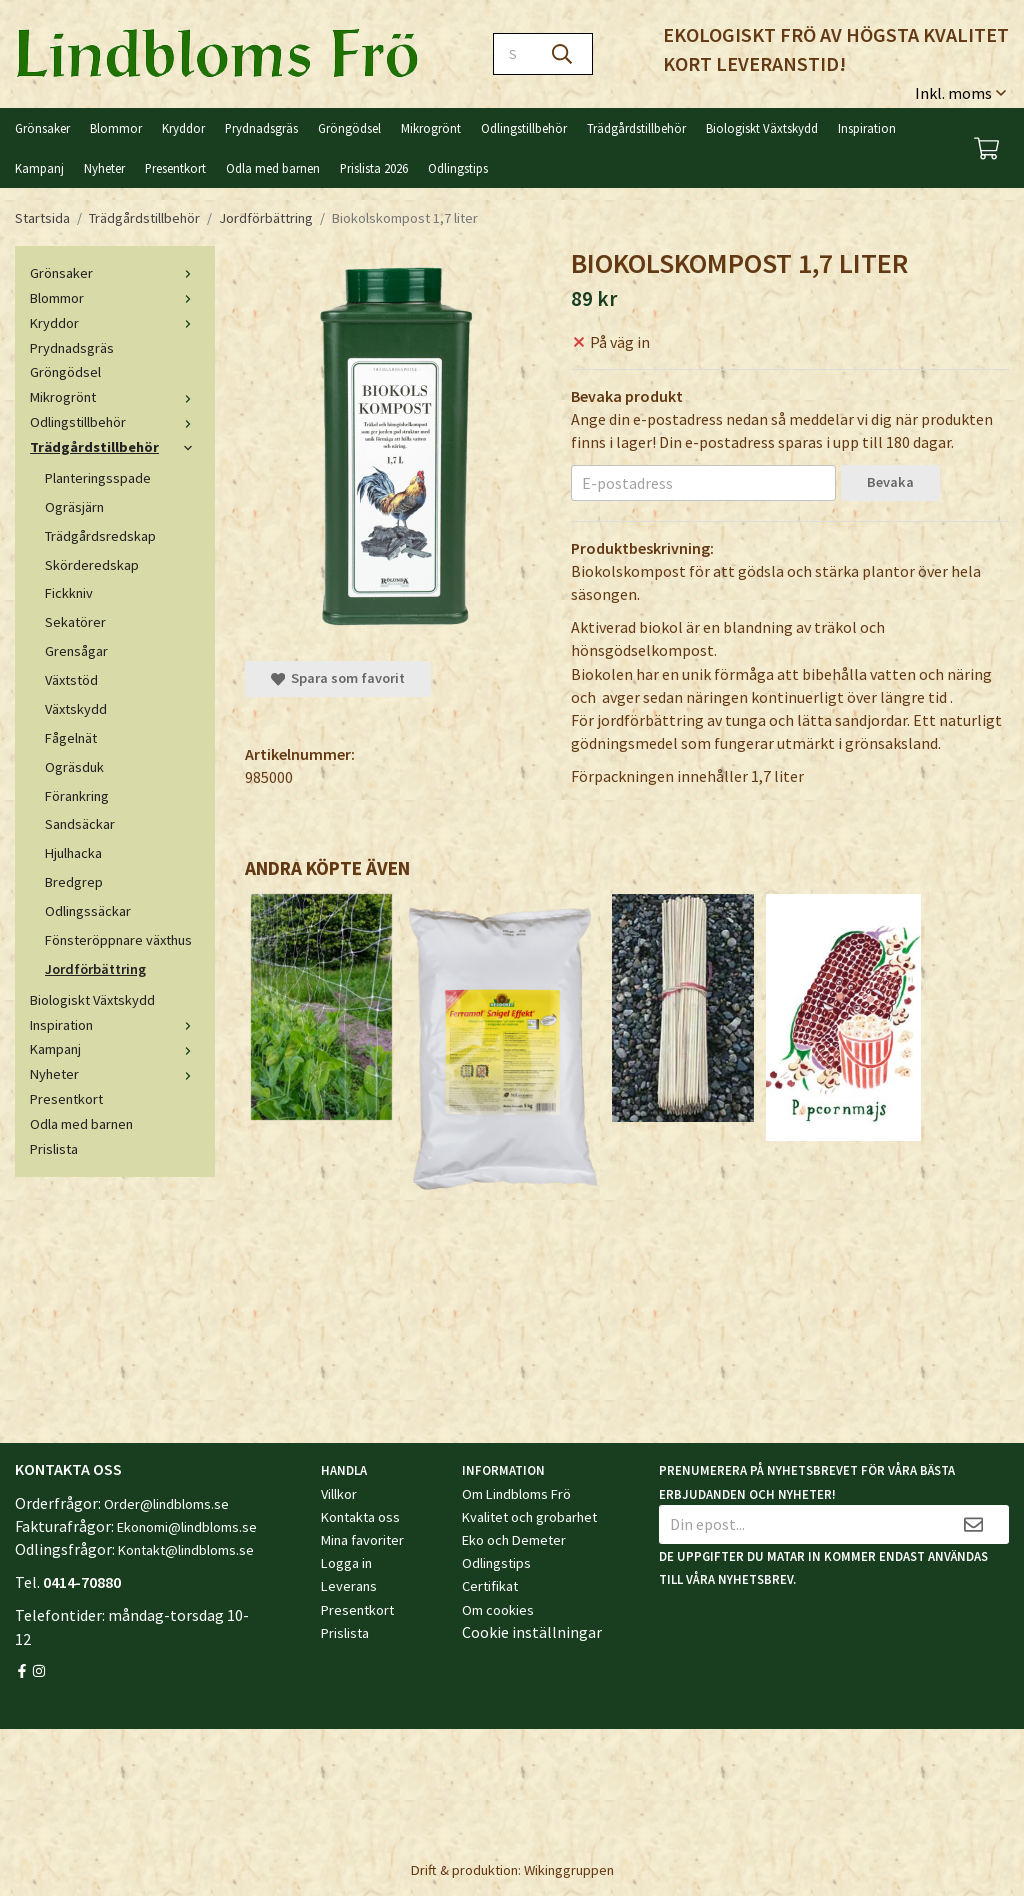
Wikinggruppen (569, 1870)
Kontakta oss (360, 1517)
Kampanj (39, 168)
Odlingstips (458, 168)
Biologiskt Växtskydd (762, 128)
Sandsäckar (80, 824)
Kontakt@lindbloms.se (186, 1550)
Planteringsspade (98, 478)
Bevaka (890, 482)
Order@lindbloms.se (166, 1504)
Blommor (116, 128)
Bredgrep (74, 882)
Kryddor (183, 128)
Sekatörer (75, 622)
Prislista (54, 1149)
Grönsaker (42, 128)
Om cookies (498, 1610)
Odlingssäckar (88, 911)
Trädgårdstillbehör (636, 128)
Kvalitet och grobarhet (529, 1517)
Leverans (349, 1586)
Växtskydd (76, 709)
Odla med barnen (273, 168)
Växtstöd (71, 680)
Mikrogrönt (431, 128)
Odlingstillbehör (524, 128)
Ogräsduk (74, 767)
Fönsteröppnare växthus (118, 940)
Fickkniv (69, 593)
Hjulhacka (73, 853)
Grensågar (76, 651)
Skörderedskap (92, 565)
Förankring (77, 796)
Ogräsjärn (74, 507)
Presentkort (175, 168)
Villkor (339, 1494)
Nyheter (104, 168)
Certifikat (490, 1586)
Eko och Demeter (514, 1540)
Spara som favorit (338, 678)
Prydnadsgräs (261, 128)
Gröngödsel (349, 128)
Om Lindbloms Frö (516, 1494)
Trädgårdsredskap (100, 536)
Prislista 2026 (374, 168)
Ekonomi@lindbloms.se (187, 1527)
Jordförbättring (95, 969)
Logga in (346, 1563)
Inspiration (867, 128)
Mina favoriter (362, 1540)
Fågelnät (71, 738)
